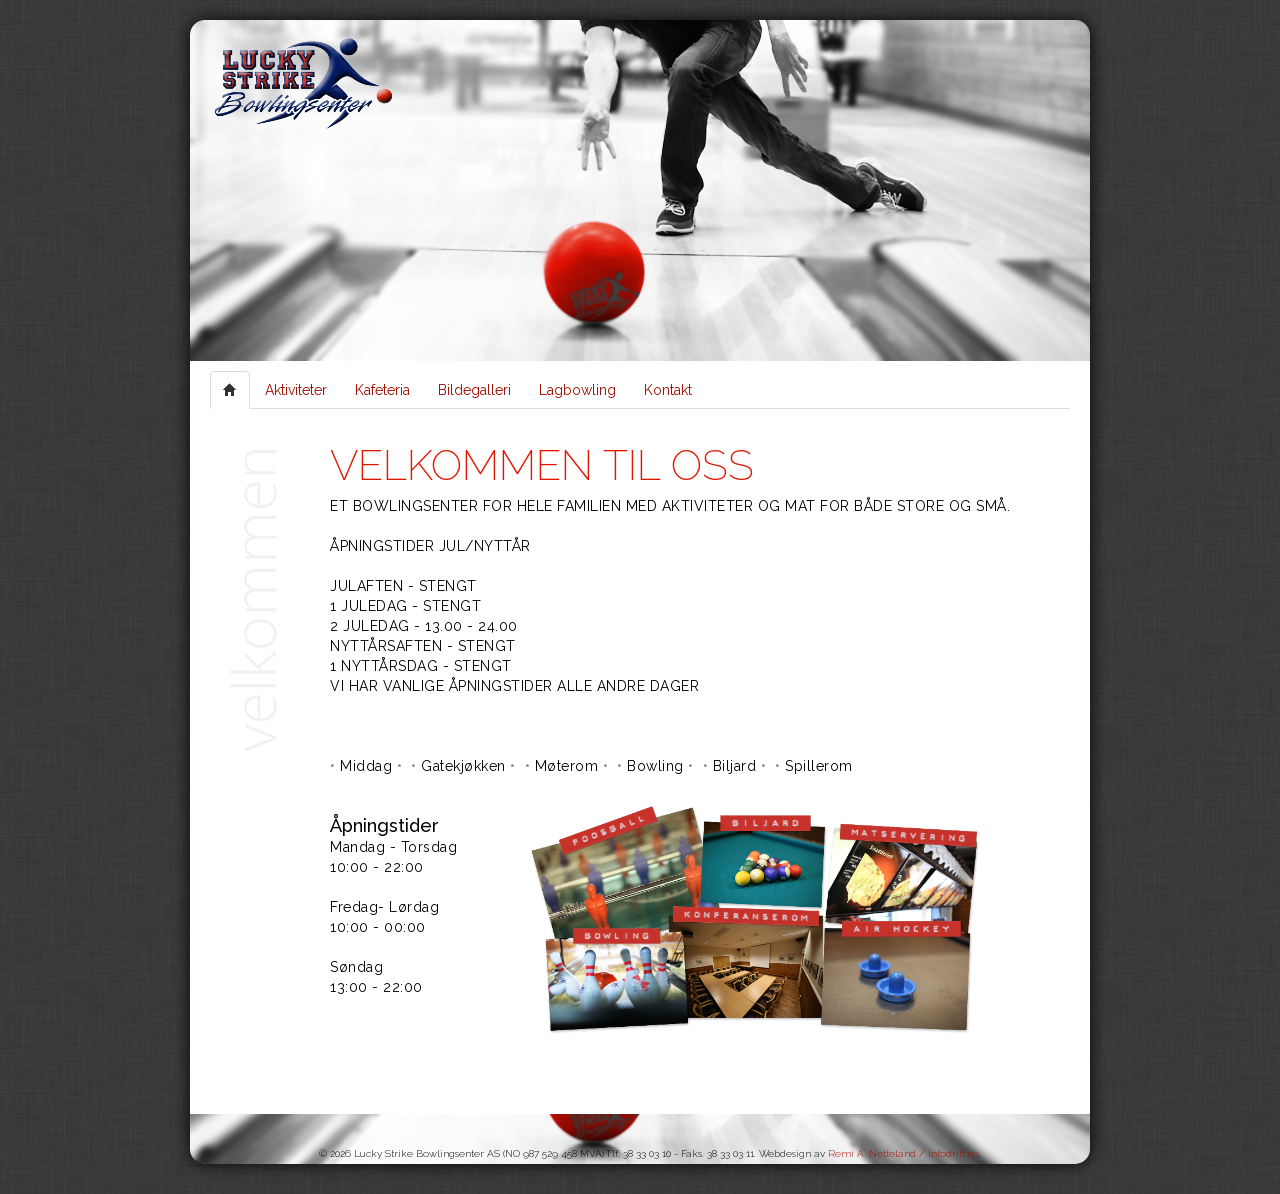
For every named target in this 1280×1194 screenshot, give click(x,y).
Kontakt (668, 390)
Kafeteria (382, 390)
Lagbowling (577, 390)
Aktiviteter (296, 390)
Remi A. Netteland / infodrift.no (903, 1153)
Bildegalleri (474, 390)
